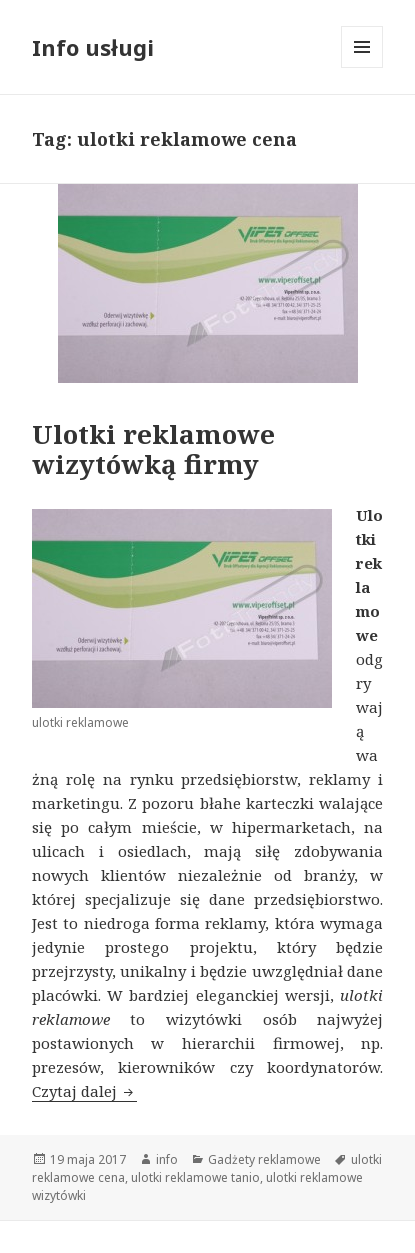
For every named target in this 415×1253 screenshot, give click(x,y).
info (167, 1159)
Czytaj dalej (84, 1091)
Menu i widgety (362, 67)
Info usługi (93, 47)
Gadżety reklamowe (264, 1159)
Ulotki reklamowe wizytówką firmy (153, 449)
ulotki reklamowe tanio (195, 1177)
